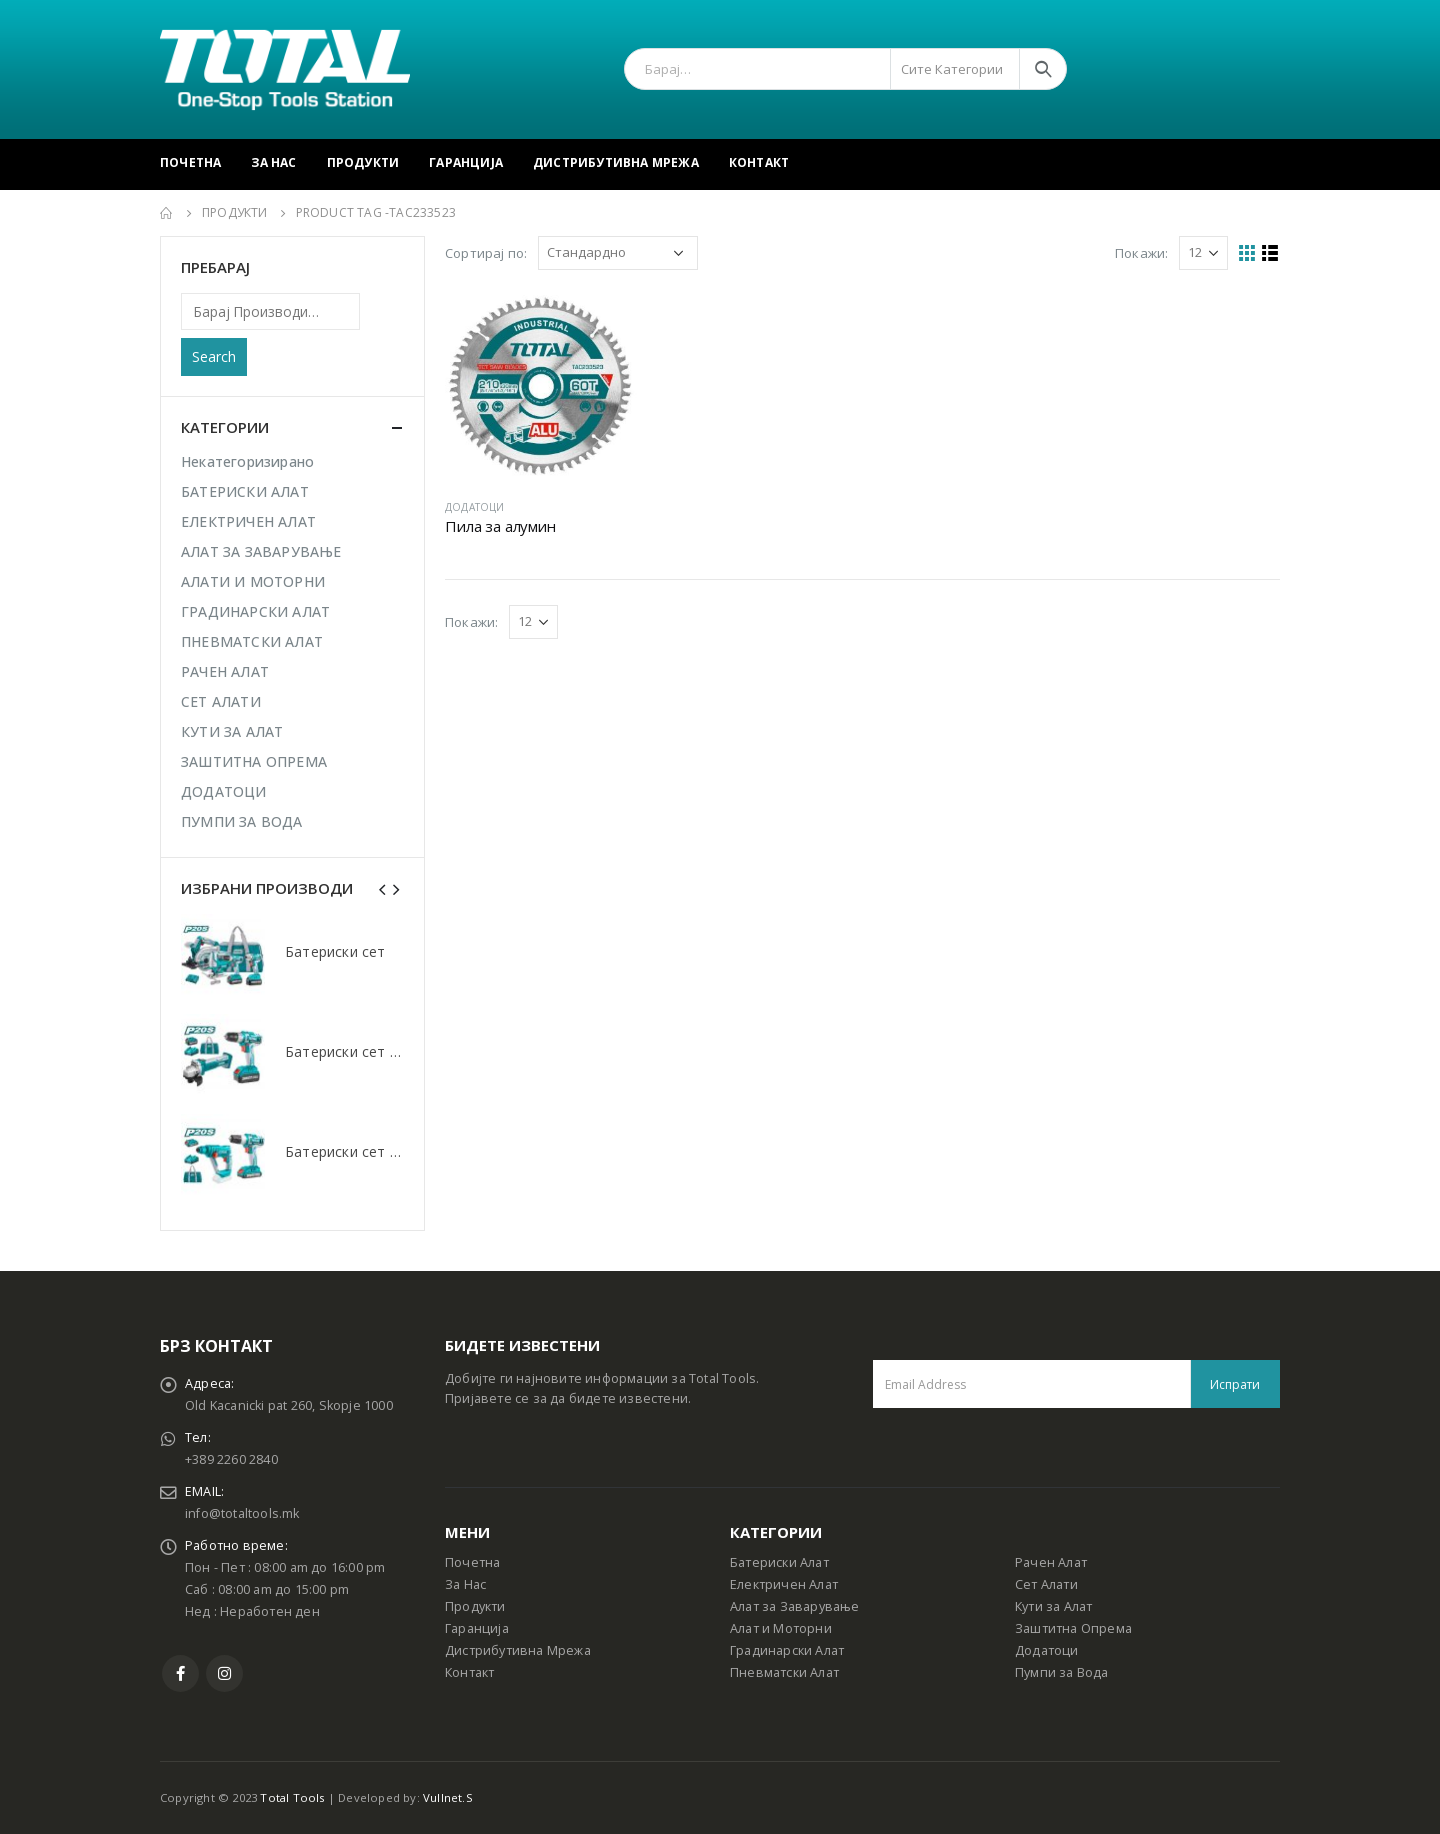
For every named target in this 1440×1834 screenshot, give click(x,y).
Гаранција (466, 162)
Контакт (759, 162)
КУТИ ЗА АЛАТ (232, 731)
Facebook (180, 1673)
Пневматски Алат (784, 1672)
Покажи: (1141, 253)
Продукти (363, 162)
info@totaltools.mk (242, 1513)
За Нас (273, 162)
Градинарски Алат (787, 1650)
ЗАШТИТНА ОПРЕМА (254, 761)
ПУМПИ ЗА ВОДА (242, 821)
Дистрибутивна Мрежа (616, 162)
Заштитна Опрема (1073, 1628)
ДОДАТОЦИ (475, 507)
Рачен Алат (1051, 1562)
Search (214, 356)
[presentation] (383, 888)
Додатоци (1047, 1650)
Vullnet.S (448, 1797)
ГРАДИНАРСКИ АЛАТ (255, 611)
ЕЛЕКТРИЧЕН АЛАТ (248, 521)
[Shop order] (618, 253)
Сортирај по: (486, 253)
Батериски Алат (779, 1562)
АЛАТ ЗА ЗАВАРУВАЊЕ (261, 551)
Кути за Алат (1053, 1606)
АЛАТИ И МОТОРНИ (253, 581)
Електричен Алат (784, 1584)
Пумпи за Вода (1062, 1672)
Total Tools (292, 1797)
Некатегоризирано (247, 461)
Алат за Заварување (795, 1606)
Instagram (224, 1673)
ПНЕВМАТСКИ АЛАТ (252, 641)
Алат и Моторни (781, 1628)
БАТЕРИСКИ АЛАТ (245, 491)
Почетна (190, 162)
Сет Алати (1046, 1584)
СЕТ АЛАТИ (221, 701)
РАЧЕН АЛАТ (225, 671)
